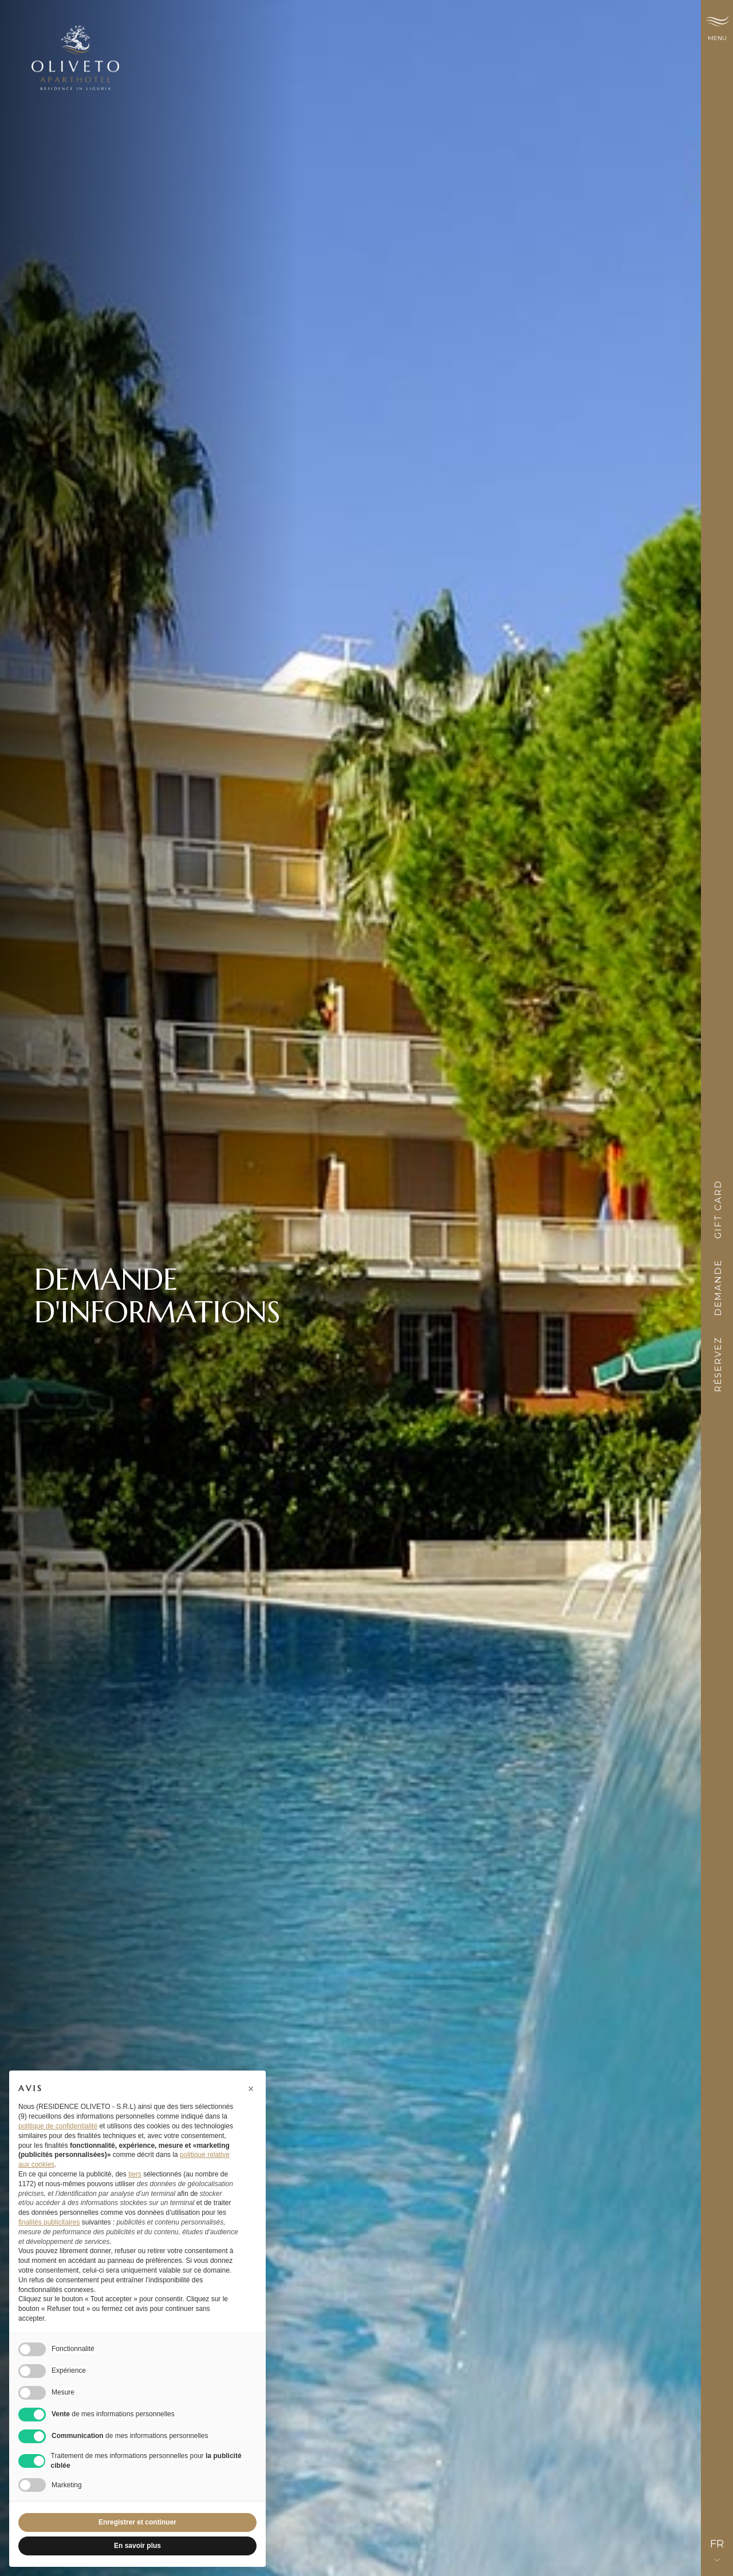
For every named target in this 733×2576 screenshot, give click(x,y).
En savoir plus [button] (137, 2546)
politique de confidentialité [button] (57, 2126)
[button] (251, 2089)
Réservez (717, 1364)
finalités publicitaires (49, 2222)
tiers (134, 2174)
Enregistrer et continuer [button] (137, 2522)
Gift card (717, 1209)
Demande (717, 1287)
